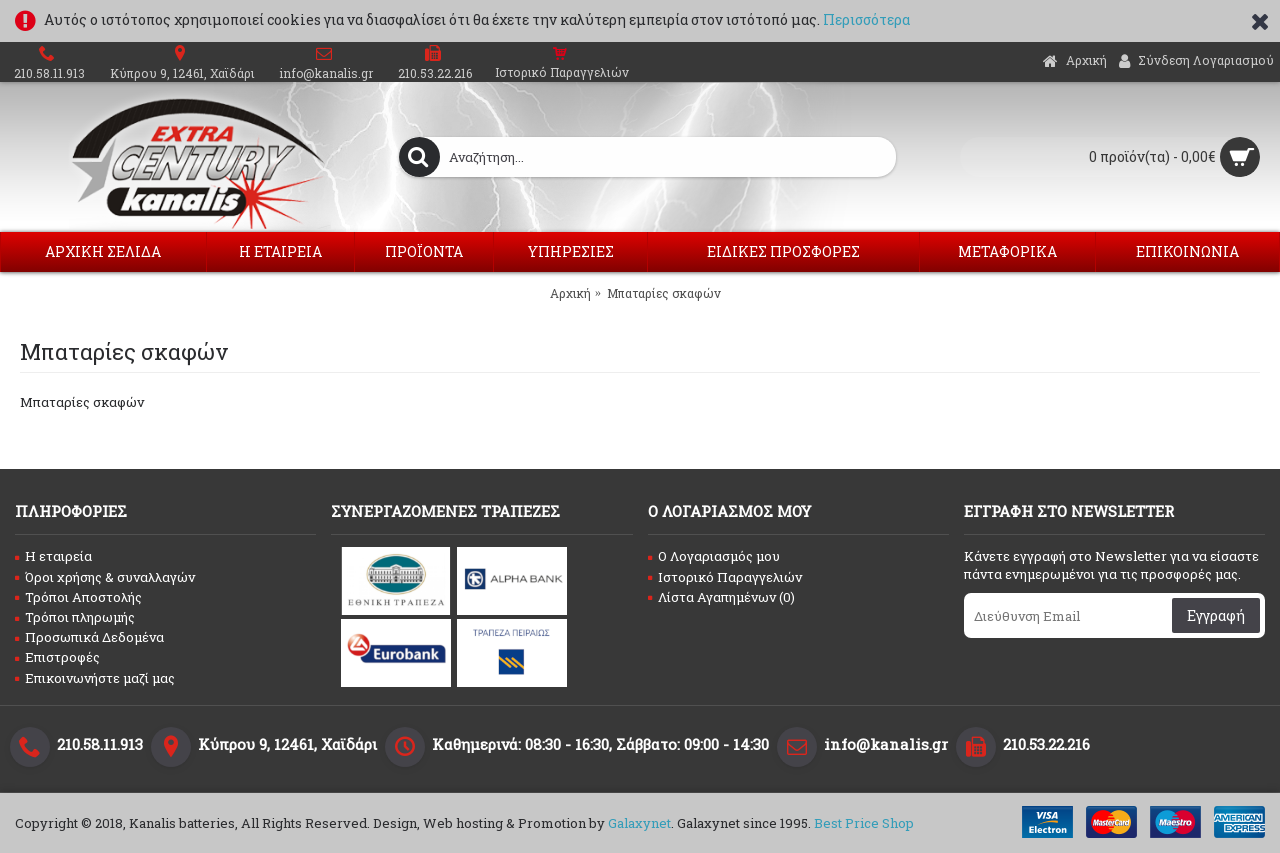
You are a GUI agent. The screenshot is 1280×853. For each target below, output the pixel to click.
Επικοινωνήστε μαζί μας (95, 678)
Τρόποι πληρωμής (75, 617)
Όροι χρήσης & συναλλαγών (105, 577)
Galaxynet (639, 823)
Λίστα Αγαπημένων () (721, 597)
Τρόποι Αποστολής (78, 597)
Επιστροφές (57, 657)
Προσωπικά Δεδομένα (89, 637)
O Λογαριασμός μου (714, 556)
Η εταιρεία (53, 556)
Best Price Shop (864, 823)
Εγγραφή (1216, 615)
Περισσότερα (866, 19)
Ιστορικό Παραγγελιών (725, 577)
